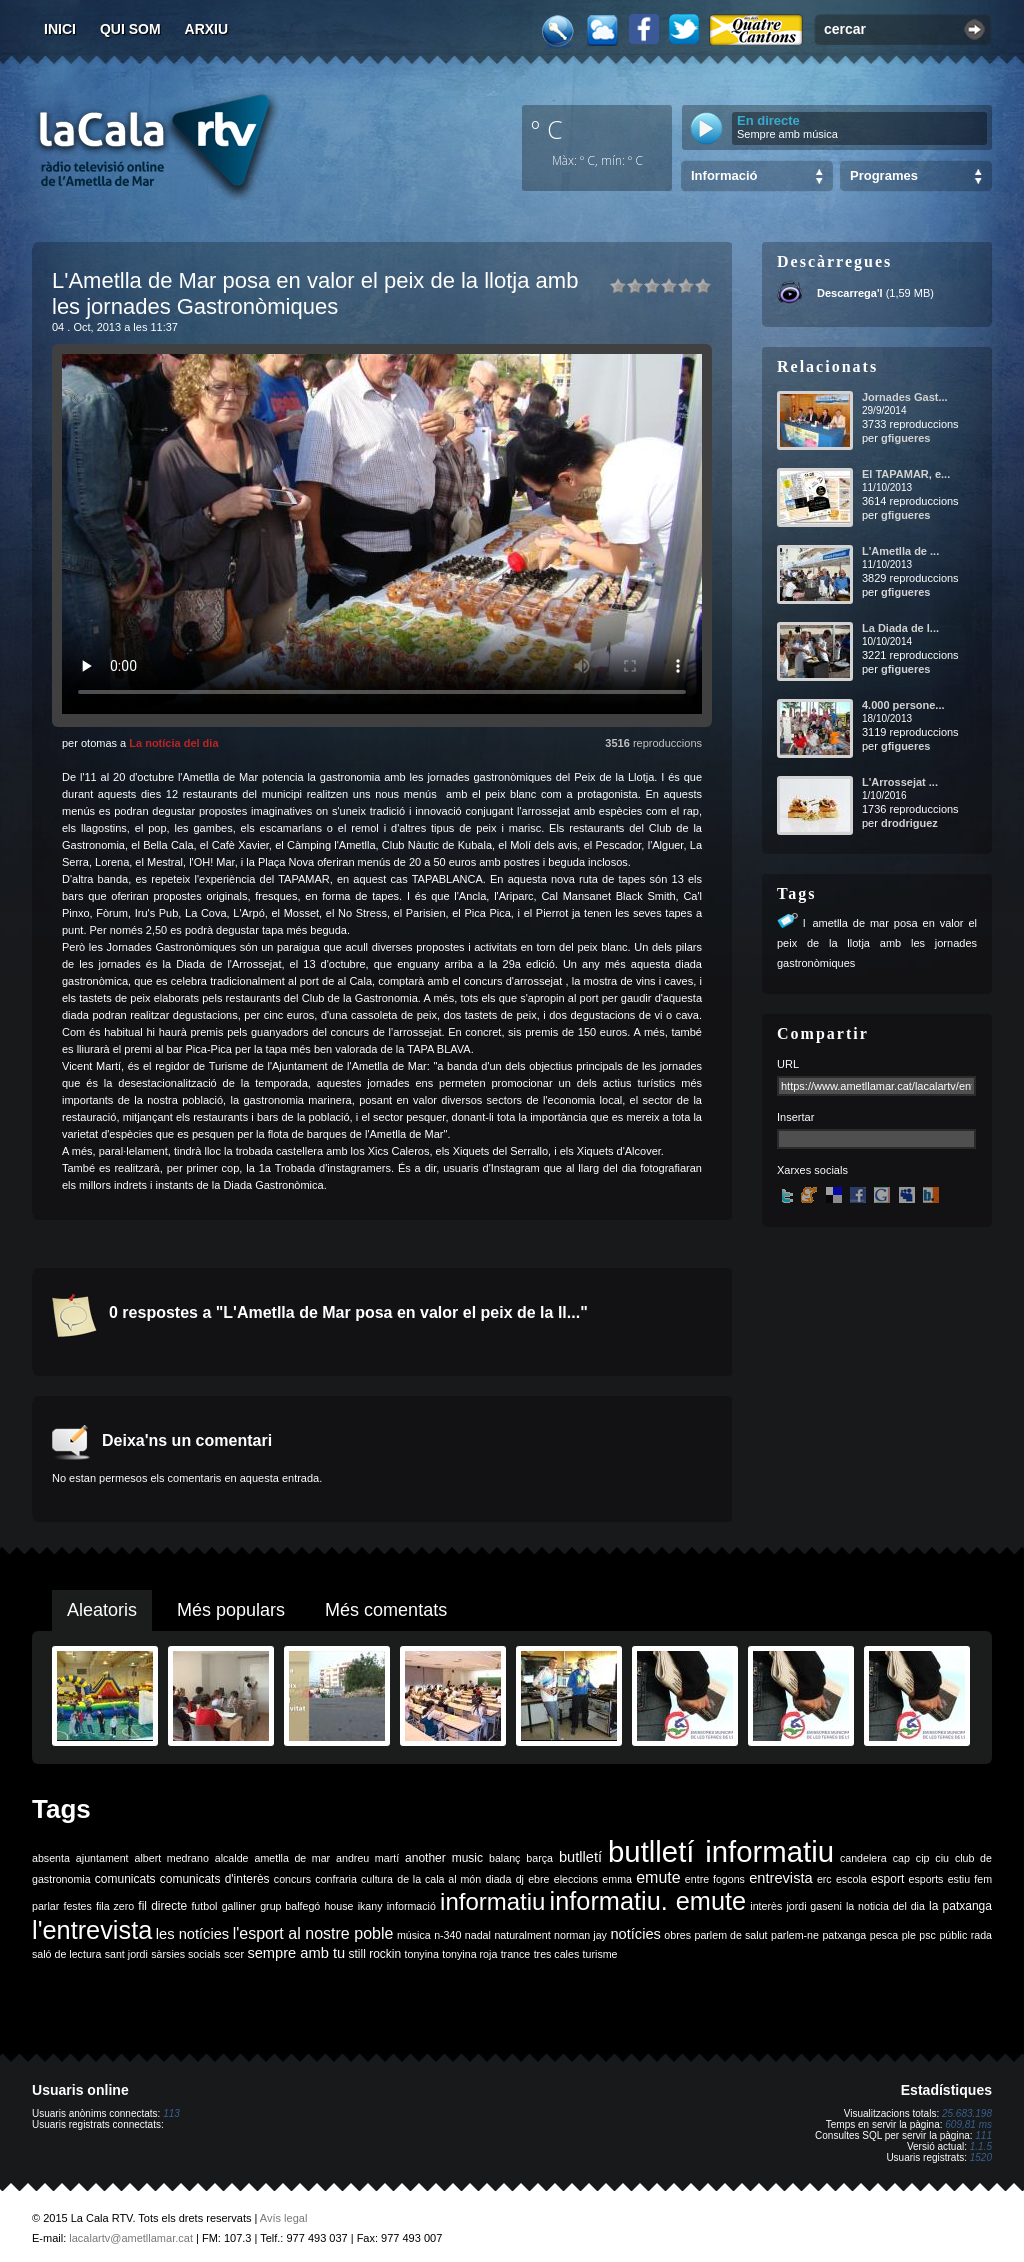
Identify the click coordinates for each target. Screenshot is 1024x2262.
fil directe (162, 1906)
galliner (239, 1906)
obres (677, 1935)
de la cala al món (439, 1879)
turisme (600, 1954)
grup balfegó (290, 1906)
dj (520, 1879)
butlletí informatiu (721, 1851)
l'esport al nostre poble (313, 1933)
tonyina (422, 1954)
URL (788, 1064)
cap (901, 1858)
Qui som (130, 29)
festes (77, 1906)
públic (953, 1935)
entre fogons (715, 1879)
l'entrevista (92, 1930)
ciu (942, 1858)
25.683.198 (967, 2113)
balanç (504, 1858)
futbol (204, 1906)
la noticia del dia (885, 1906)
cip (923, 1858)
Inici (60, 29)
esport (887, 1879)
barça (539, 1858)
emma (617, 1879)
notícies (635, 1934)
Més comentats (386, 1610)
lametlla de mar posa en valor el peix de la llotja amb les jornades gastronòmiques (877, 943)
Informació (724, 175)
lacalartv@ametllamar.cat (131, 2238)
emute (658, 1877)
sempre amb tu (296, 1953)
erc (824, 1879)
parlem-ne (795, 1935)
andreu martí (367, 1858)
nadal (478, 1935)
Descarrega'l (850, 293)
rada (981, 1935)
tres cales (557, 1954)
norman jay (580, 1935)
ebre (538, 1879)
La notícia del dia (173, 743)
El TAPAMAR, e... (906, 474)
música (414, 1935)
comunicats (125, 1879)
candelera (863, 1858)
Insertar (795, 1117)
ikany (370, 1906)
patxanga (844, 1935)
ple (909, 1935)
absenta (51, 1858)
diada (498, 1879)
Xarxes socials (812, 1170)
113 (171, 2113)
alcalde (232, 1858)
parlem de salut (730, 1935)
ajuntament (102, 1858)
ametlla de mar (292, 1858)
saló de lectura (66, 1954)
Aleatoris (102, 1610)
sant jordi (126, 1954)
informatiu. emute (648, 1901)
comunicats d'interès (215, 1879)
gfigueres (906, 438)
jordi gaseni (813, 1906)
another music (444, 1858)
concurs (292, 1879)
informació (411, 1906)
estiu (959, 1879)
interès (766, 1906)
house (338, 1906)
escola (851, 1879)
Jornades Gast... (905, 397)
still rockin (374, 1954)
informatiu (492, 1901)
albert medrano (172, 1858)
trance (516, 1954)
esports (925, 1879)
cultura (377, 1879)
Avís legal (284, 2218)
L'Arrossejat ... (900, 782)
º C (547, 129)
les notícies (192, 1934)
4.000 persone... (903, 705)
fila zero (115, 1906)
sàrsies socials (185, 1954)
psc (927, 1935)
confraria (335, 1879)
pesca (884, 1935)
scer (234, 1954)
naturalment (522, 1935)
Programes (884, 175)
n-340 (447, 1935)
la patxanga (960, 1906)
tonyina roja (469, 1954)
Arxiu (207, 29)
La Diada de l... (900, 628)
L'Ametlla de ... (900, 551)
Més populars (231, 1610)
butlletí (580, 1857)
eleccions (576, 1879)
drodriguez (909, 823)
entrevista (781, 1878)
